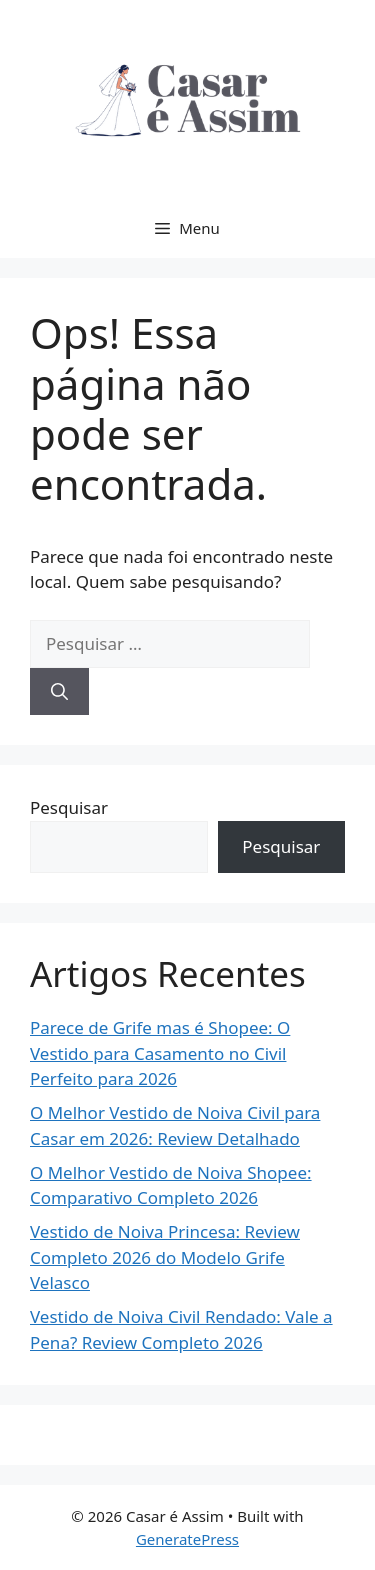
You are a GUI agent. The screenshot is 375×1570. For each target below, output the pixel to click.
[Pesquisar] (59, 692)
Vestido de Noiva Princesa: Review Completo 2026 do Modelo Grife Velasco (165, 1257)
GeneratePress (187, 1539)
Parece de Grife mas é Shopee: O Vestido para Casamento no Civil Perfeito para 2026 (160, 1053)
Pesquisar (69, 807)
